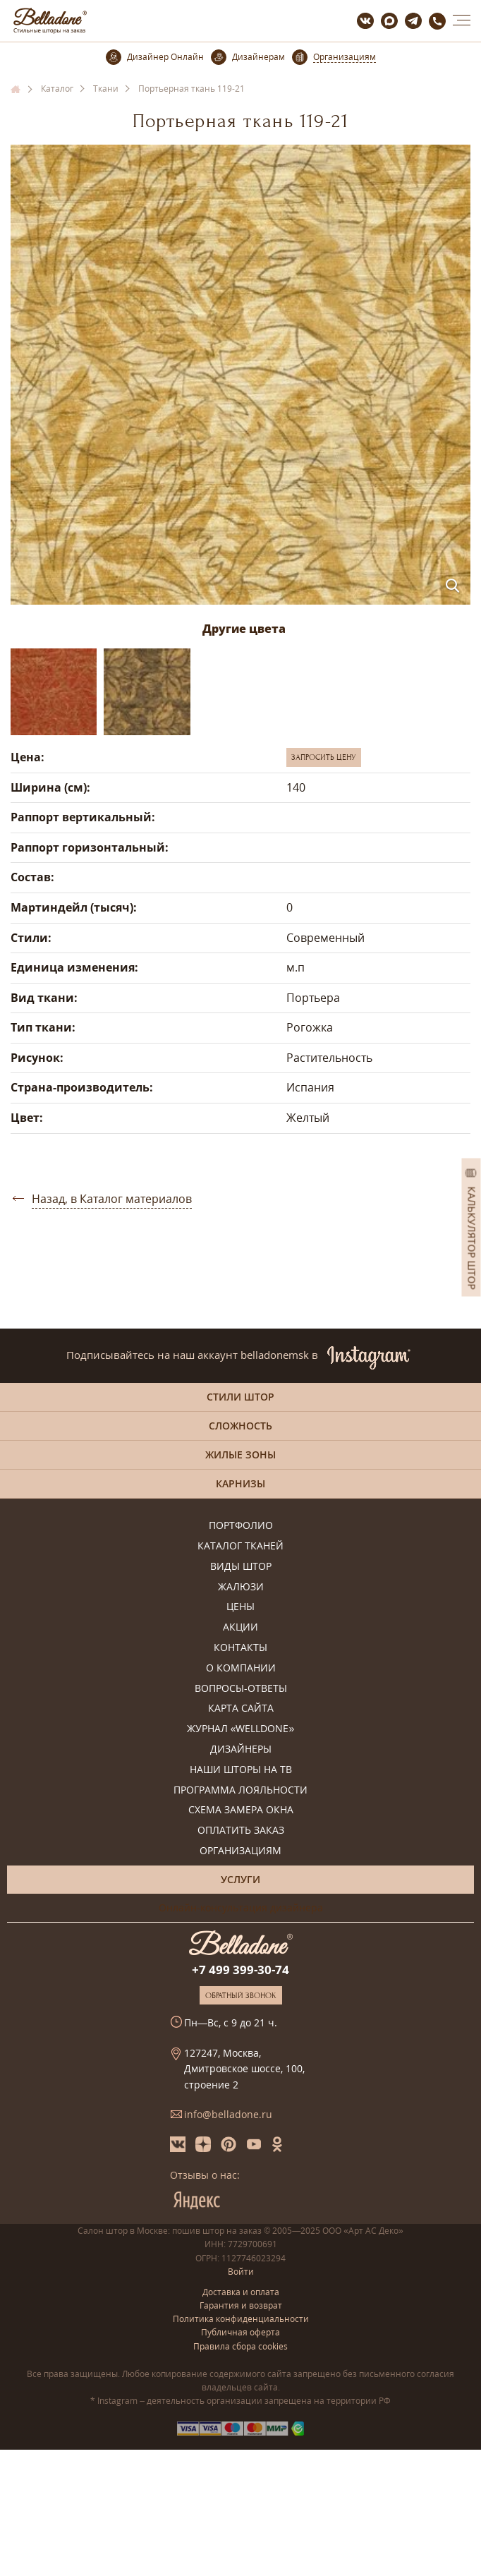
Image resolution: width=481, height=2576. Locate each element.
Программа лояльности (240, 1790)
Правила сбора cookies (240, 2346)
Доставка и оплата (240, 2292)
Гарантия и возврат (241, 2305)
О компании (241, 1668)
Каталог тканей (240, 1546)
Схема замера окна (240, 1810)
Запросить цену (323, 757)
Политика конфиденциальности (241, 2319)
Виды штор (241, 1567)
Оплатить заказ (240, 1831)
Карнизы (240, 1483)
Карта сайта (241, 1709)
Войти (241, 2272)
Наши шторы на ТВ (241, 1770)
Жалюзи (241, 1587)
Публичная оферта (240, 2332)
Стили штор (240, 1396)
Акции (240, 1627)
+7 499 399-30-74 (240, 1969)
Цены (240, 1607)
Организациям (240, 1851)
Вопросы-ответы (241, 1689)
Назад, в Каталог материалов (112, 1199)
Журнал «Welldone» (241, 1729)
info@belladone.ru (228, 2114)
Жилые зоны (240, 1454)
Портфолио (241, 1526)
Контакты (240, 1648)
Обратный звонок (240, 1995)
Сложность (240, 1425)
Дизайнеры (241, 1749)
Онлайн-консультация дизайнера (241, 1907)
